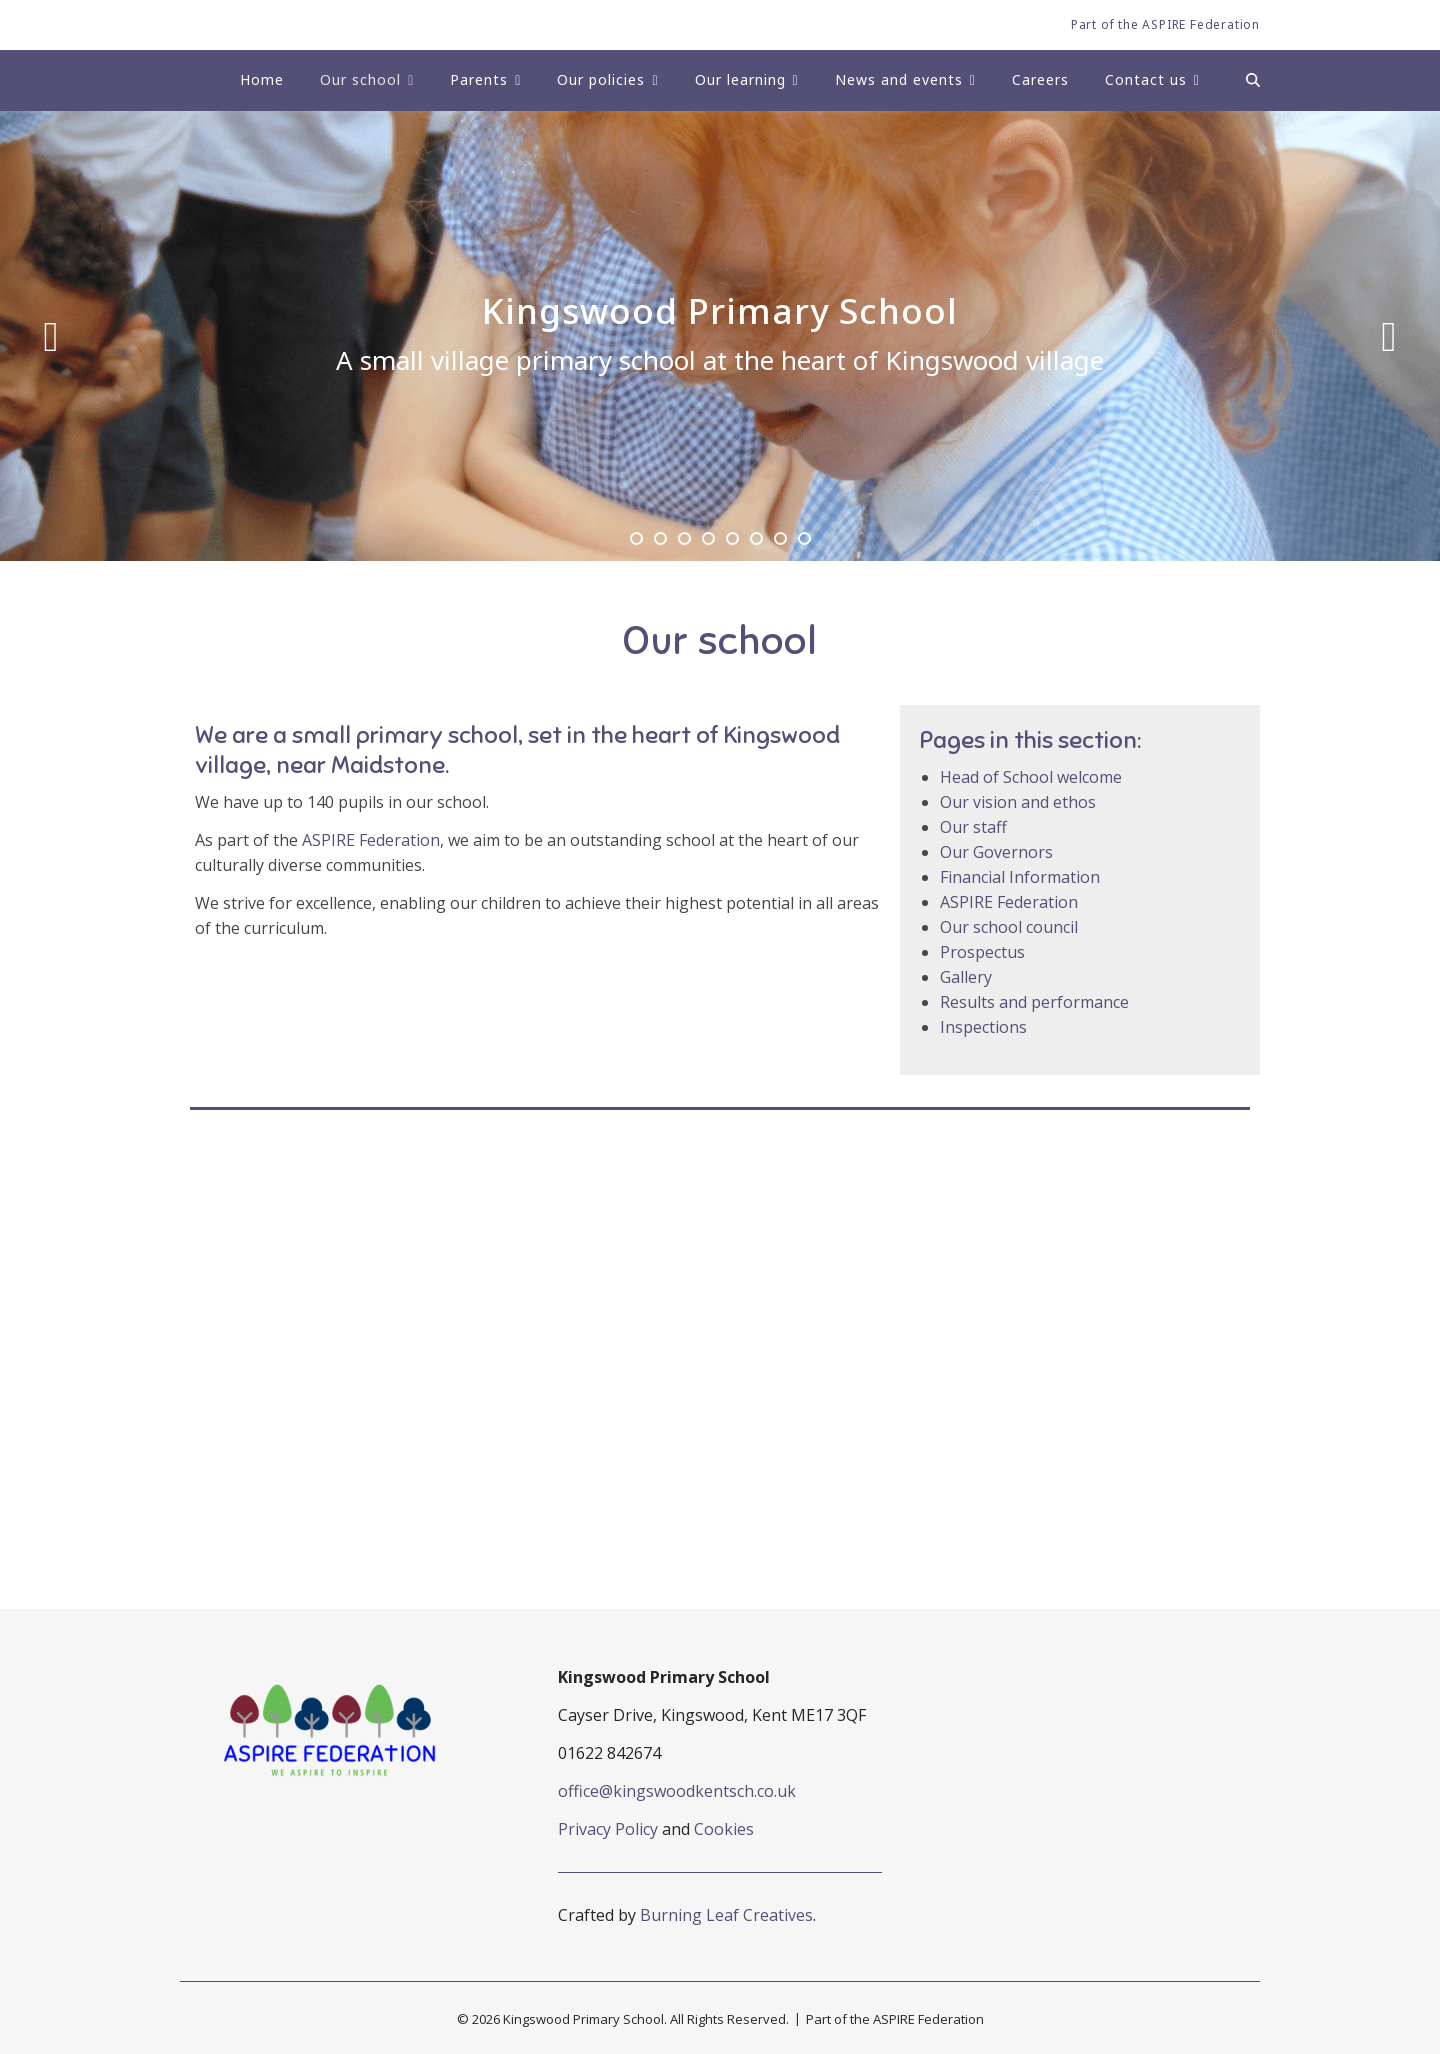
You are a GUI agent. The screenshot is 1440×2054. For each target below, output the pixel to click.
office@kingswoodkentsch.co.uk (677, 1791)
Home (262, 79)
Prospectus (982, 952)
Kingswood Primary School (720, 311)
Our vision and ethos (1018, 802)
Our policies (601, 79)
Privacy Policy (608, 1829)
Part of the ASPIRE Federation (1165, 24)
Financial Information (1020, 877)
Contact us (1146, 79)
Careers (1040, 79)
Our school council (1009, 927)
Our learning (740, 79)
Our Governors (996, 852)
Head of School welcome (1031, 777)
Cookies (724, 1829)
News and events (899, 79)
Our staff (973, 827)
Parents (479, 79)
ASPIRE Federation (371, 840)
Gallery (966, 977)
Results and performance (1034, 1002)
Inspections (983, 1027)
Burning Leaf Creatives (726, 1915)
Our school (360, 79)
